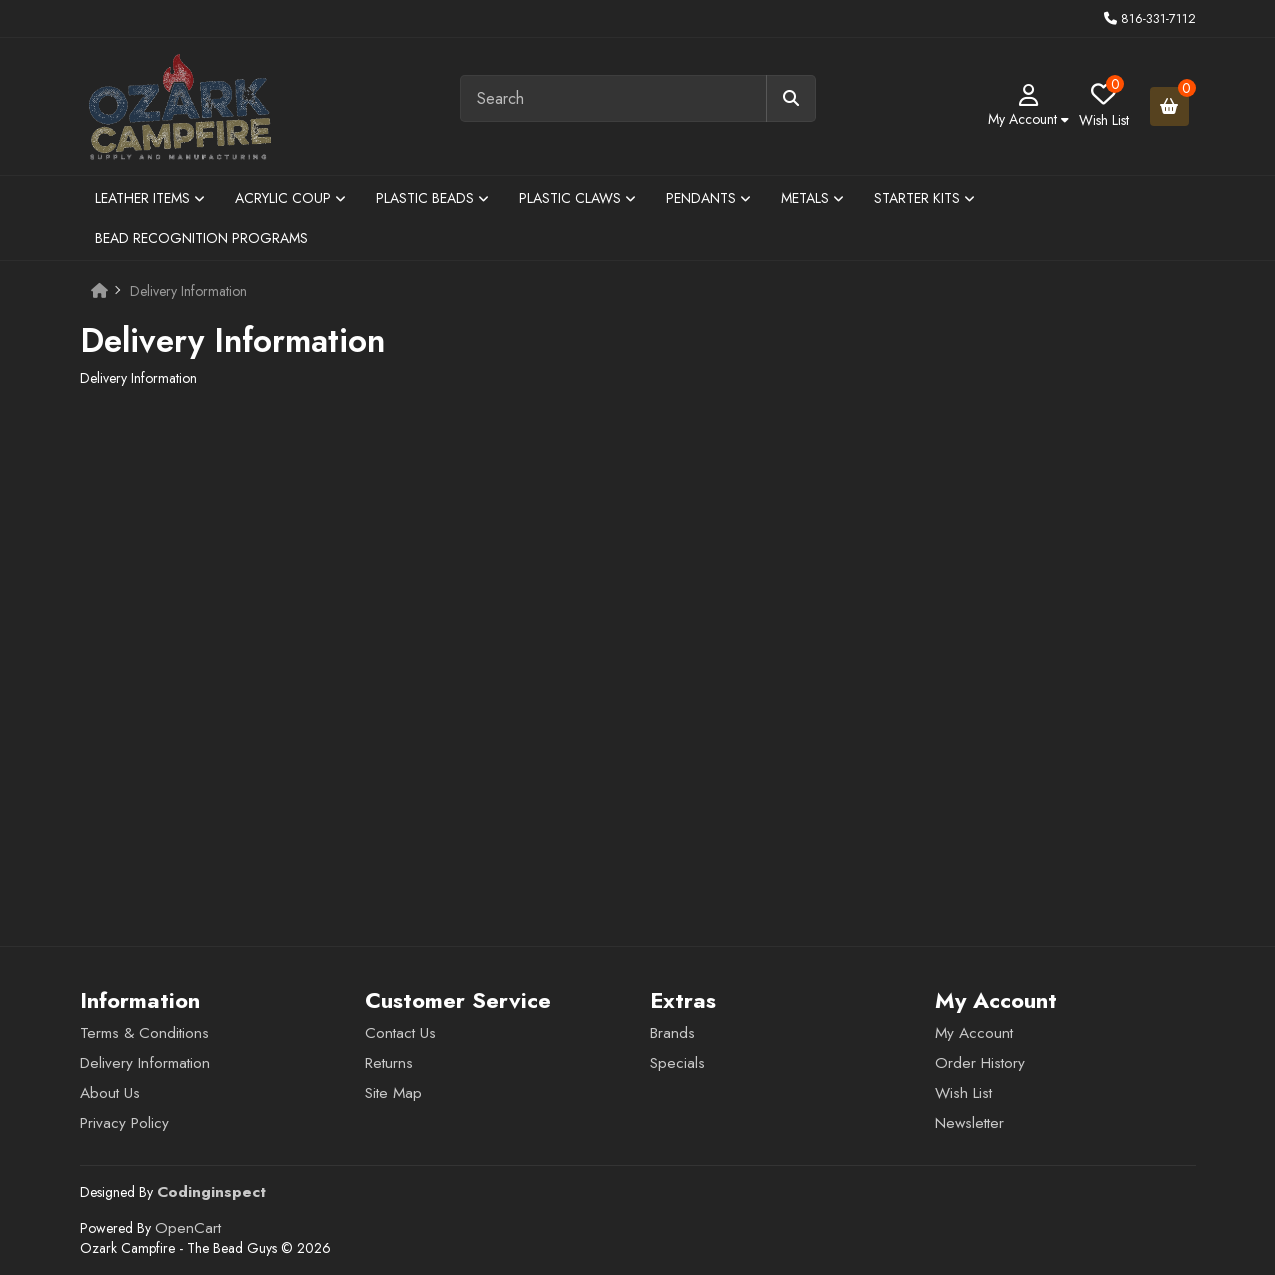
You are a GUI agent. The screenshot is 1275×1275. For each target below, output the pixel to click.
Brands (672, 1033)
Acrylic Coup (290, 198)
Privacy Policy (124, 1123)
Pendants (708, 198)
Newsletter (969, 1123)
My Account (974, 1033)
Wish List (963, 1093)
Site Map (393, 1093)
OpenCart (188, 1228)
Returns (389, 1063)
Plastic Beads (432, 198)
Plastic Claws (577, 198)
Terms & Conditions (144, 1033)
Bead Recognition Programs (201, 238)
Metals (812, 198)
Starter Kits (924, 198)
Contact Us (400, 1033)
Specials (677, 1063)
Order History (980, 1063)
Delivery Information (188, 291)
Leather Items (150, 198)
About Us (110, 1093)
